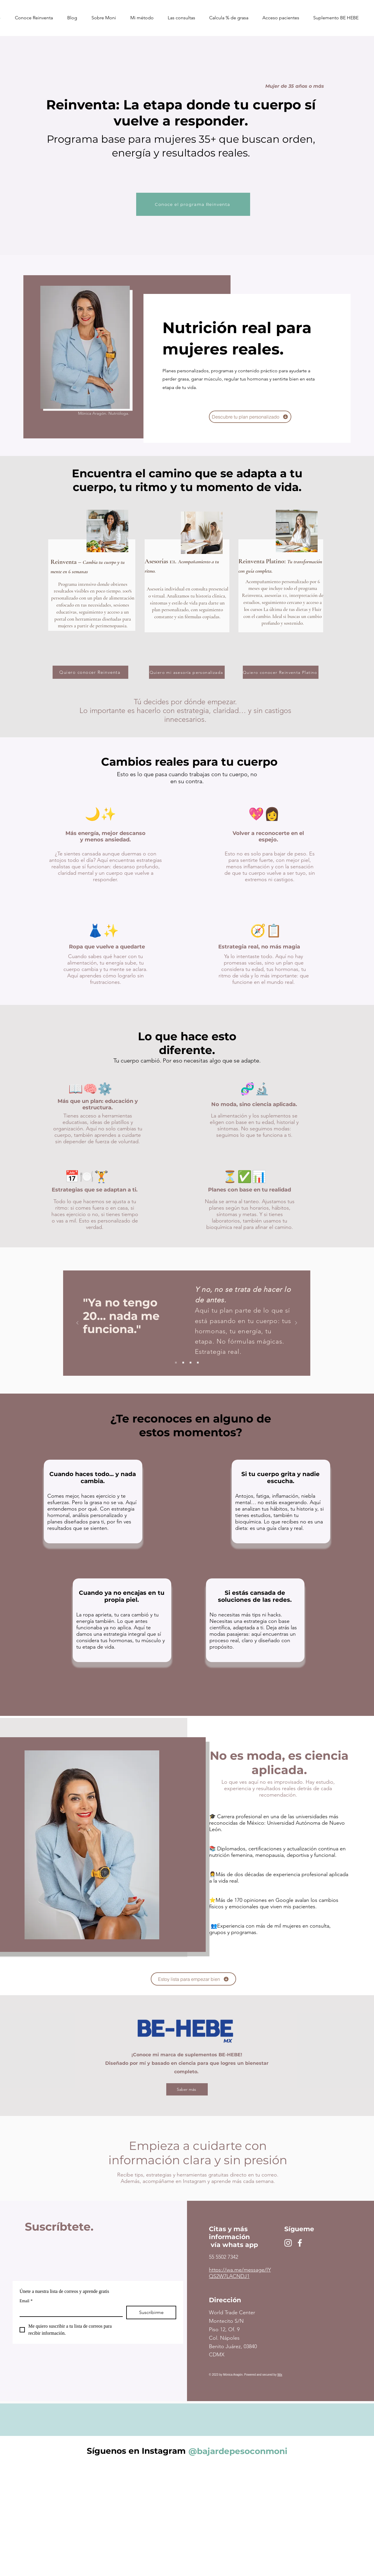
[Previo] (77, 1323)
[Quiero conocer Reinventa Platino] (280, 672)
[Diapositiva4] (198, 1362)
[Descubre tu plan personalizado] (250, 417)
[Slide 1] (176, 1362)
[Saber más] (187, 2089)
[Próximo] (296, 1323)
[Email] (69, 2311)
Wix (279, 2374)
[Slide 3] (190, 1362)
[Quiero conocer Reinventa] (90, 672)
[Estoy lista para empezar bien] (193, 1979)
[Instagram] (288, 2243)
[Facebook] (300, 2243)
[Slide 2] (183, 1362)
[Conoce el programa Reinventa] (193, 204)
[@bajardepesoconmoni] (237, 2451)
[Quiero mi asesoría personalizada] (187, 672)
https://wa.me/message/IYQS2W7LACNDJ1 (240, 2273)
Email (26, 2300)
